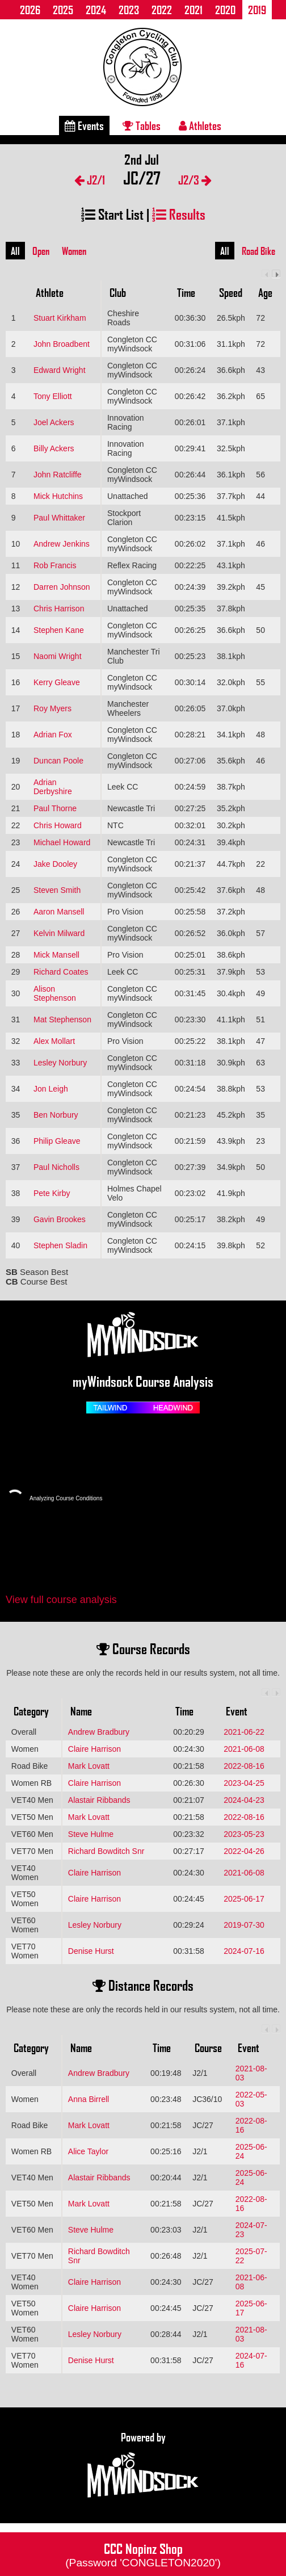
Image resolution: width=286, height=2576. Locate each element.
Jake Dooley (55, 864)
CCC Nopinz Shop (143, 2554)
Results (178, 214)
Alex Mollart (54, 1041)
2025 (63, 9)
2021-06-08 (244, 1748)
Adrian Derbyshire (52, 787)
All (15, 251)
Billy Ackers (53, 448)
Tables (142, 125)
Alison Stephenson (54, 993)
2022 (162, 9)
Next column (276, 274)
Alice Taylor (88, 2151)
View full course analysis (61, 1599)
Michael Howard (61, 842)
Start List (112, 214)
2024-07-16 (244, 1951)
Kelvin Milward (59, 933)
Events (84, 125)
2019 (257, 9)
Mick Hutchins (58, 496)
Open (40, 251)
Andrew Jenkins (61, 543)
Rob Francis (54, 565)
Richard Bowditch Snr (106, 1851)
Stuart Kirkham (59, 317)
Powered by (143, 2465)
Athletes (200, 125)
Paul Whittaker (59, 517)
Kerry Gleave (56, 682)
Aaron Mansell (59, 911)
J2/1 (89, 180)
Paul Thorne (55, 808)
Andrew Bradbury (98, 1731)
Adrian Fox (52, 734)
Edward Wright (59, 370)
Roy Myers (52, 708)
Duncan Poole (58, 760)
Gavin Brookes (59, 1219)
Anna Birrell (88, 2099)
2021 (193, 9)
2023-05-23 (244, 1834)
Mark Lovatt (89, 1766)
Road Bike (258, 251)
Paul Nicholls (56, 1167)
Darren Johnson (61, 586)
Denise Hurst (91, 1951)
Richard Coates (61, 971)
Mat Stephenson (62, 1019)
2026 (30, 9)
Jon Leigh (50, 1088)
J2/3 (195, 180)
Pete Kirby (51, 1193)
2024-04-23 (244, 1800)
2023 (129, 9)
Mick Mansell (56, 954)
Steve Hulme (90, 1834)
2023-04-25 (244, 1783)
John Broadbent (61, 344)
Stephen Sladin (60, 1245)
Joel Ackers (53, 422)
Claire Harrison (94, 1748)
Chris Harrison (58, 608)
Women (74, 251)
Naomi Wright (57, 656)
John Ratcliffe (57, 474)
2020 (225, 9)
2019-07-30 (244, 1924)
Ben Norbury (55, 1114)
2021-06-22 (244, 1731)
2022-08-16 (244, 1766)
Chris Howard (57, 825)
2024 (96, 9)
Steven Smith (57, 890)
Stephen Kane (58, 630)
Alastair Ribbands (99, 1800)
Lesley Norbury (60, 1062)
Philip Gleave (57, 1141)
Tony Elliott (52, 396)
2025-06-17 (244, 1898)
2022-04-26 (244, 1851)
